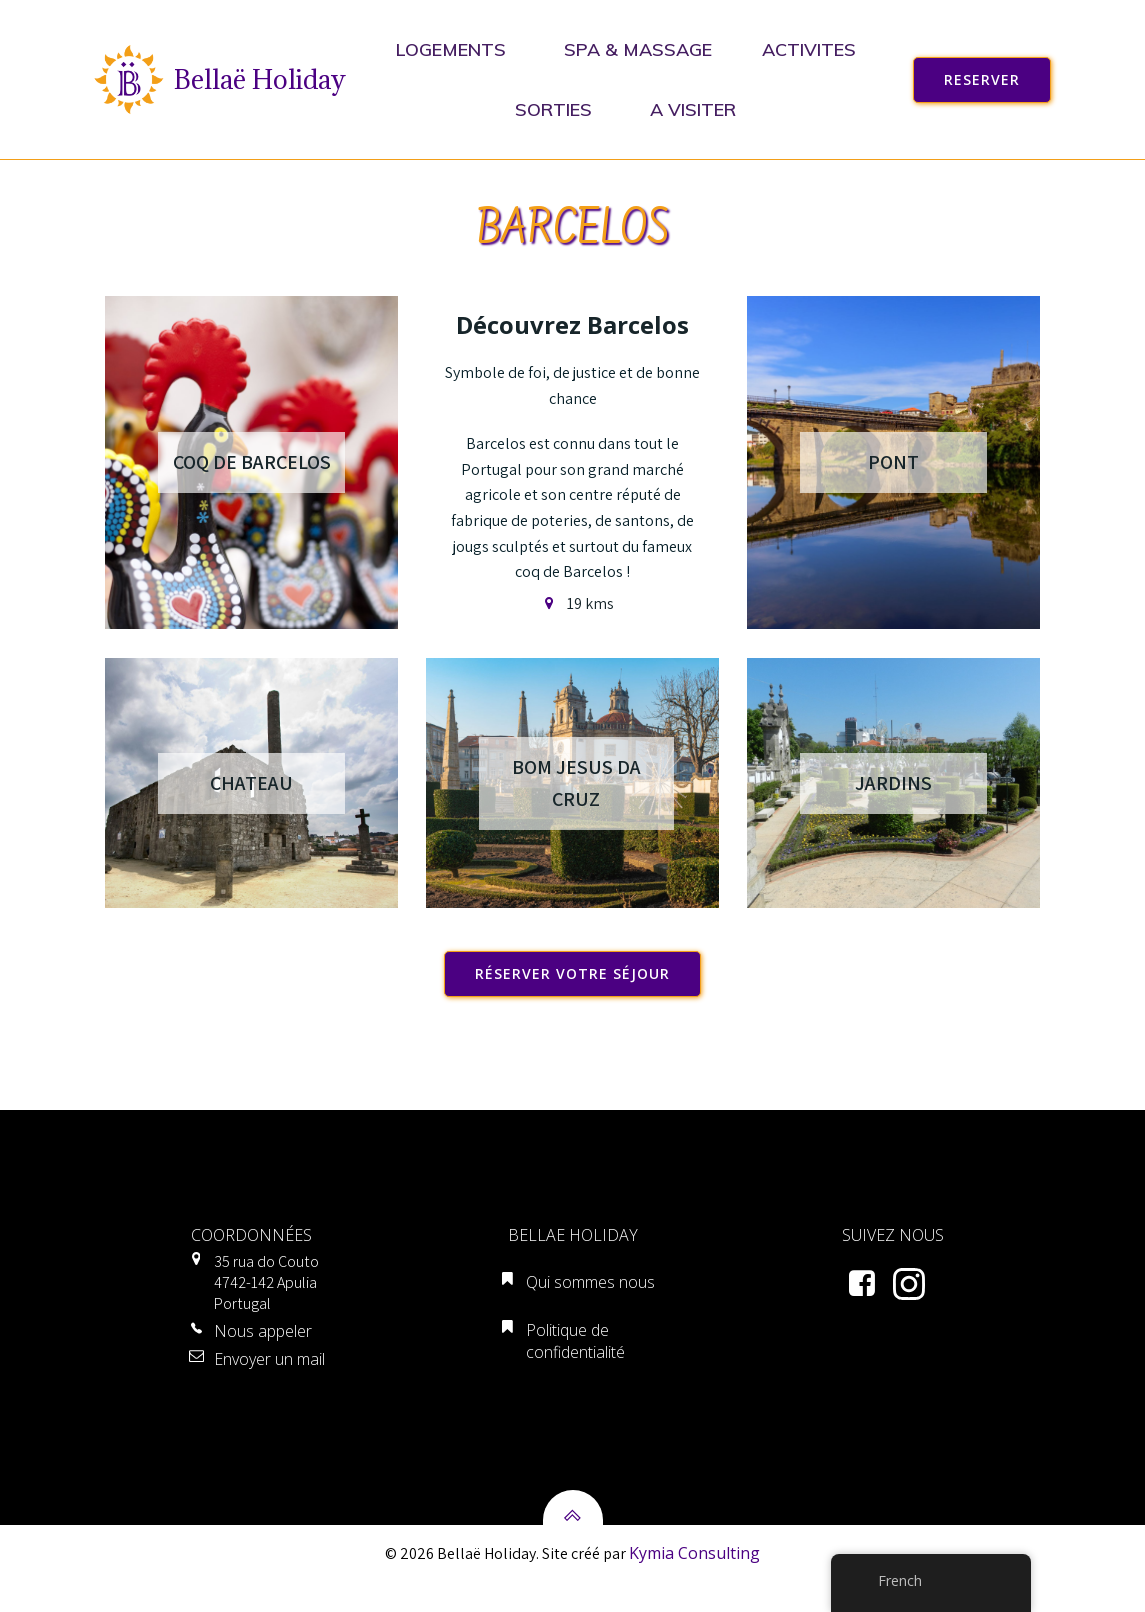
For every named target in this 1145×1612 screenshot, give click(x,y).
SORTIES (558, 109)
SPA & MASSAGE (638, 49)
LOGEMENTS (455, 49)
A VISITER (698, 109)
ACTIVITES (813, 49)
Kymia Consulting (694, 1582)
